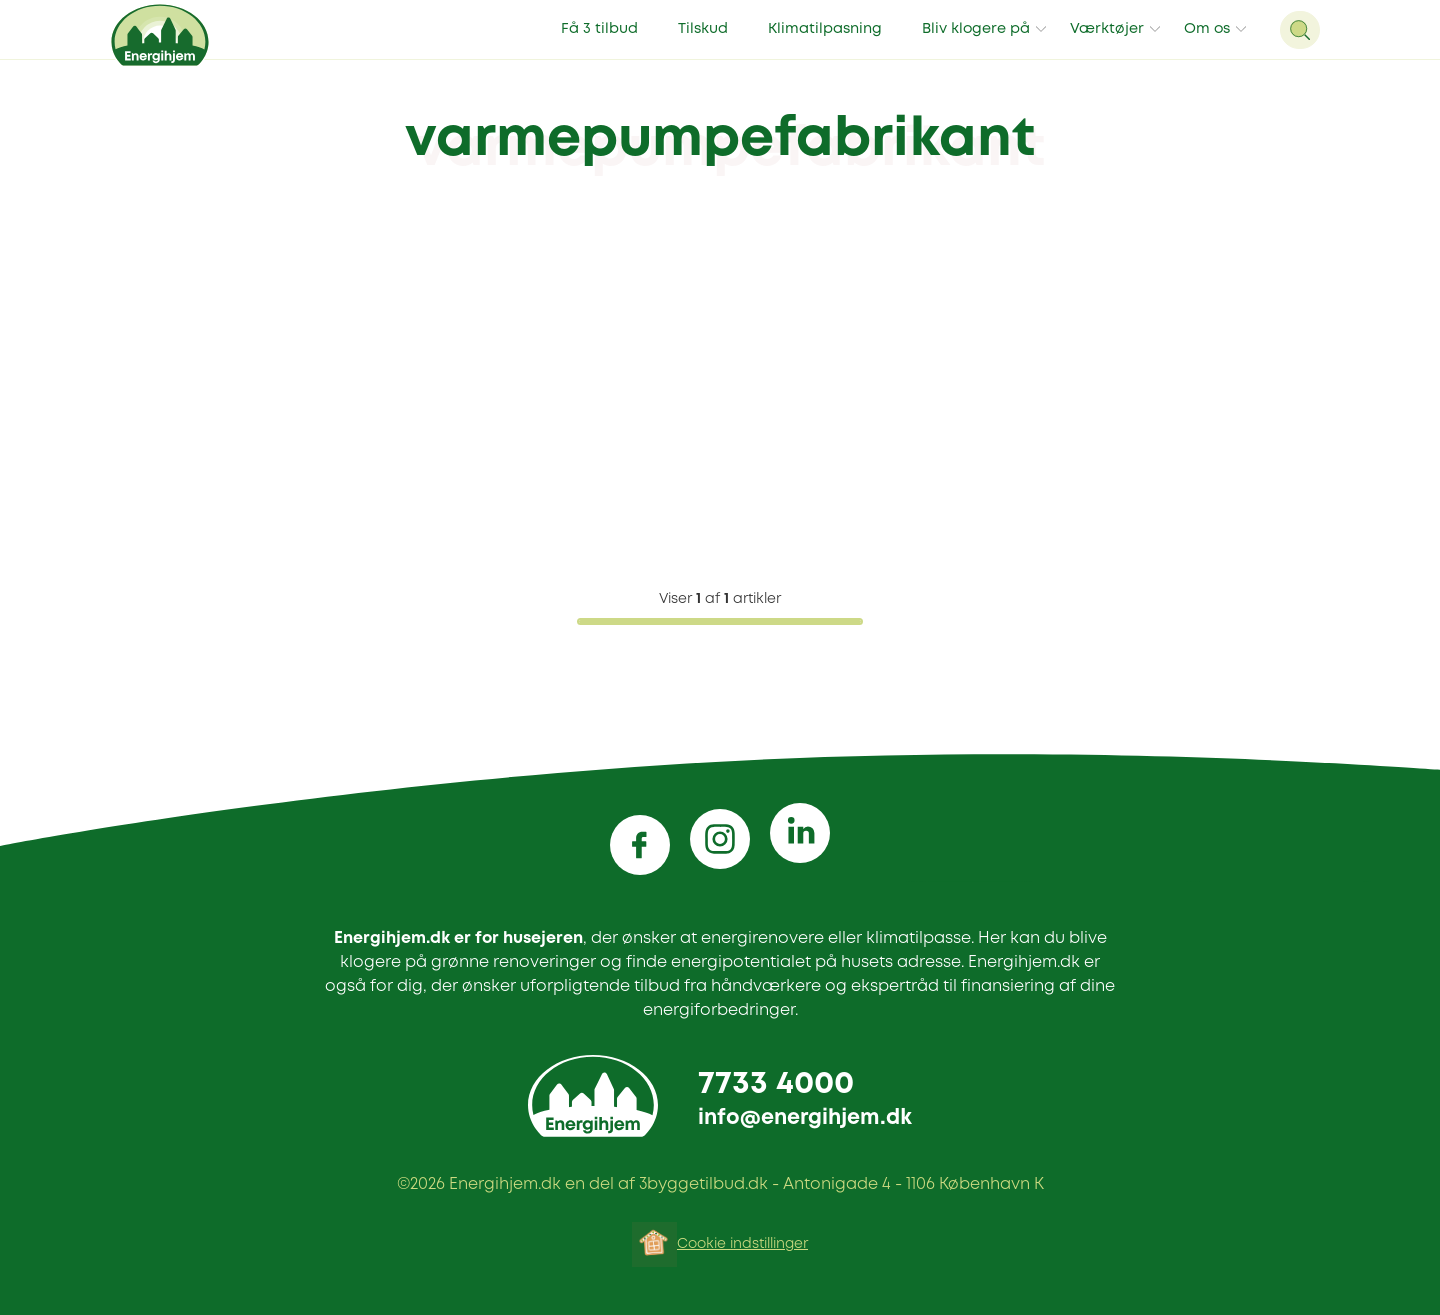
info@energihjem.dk (805, 1118)
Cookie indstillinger (742, 1244)
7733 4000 (776, 1084)
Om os (1207, 29)
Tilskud (703, 29)
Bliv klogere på (976, 29)
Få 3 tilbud (599, 29)
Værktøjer (1107, 29)
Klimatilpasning (825, 29)
